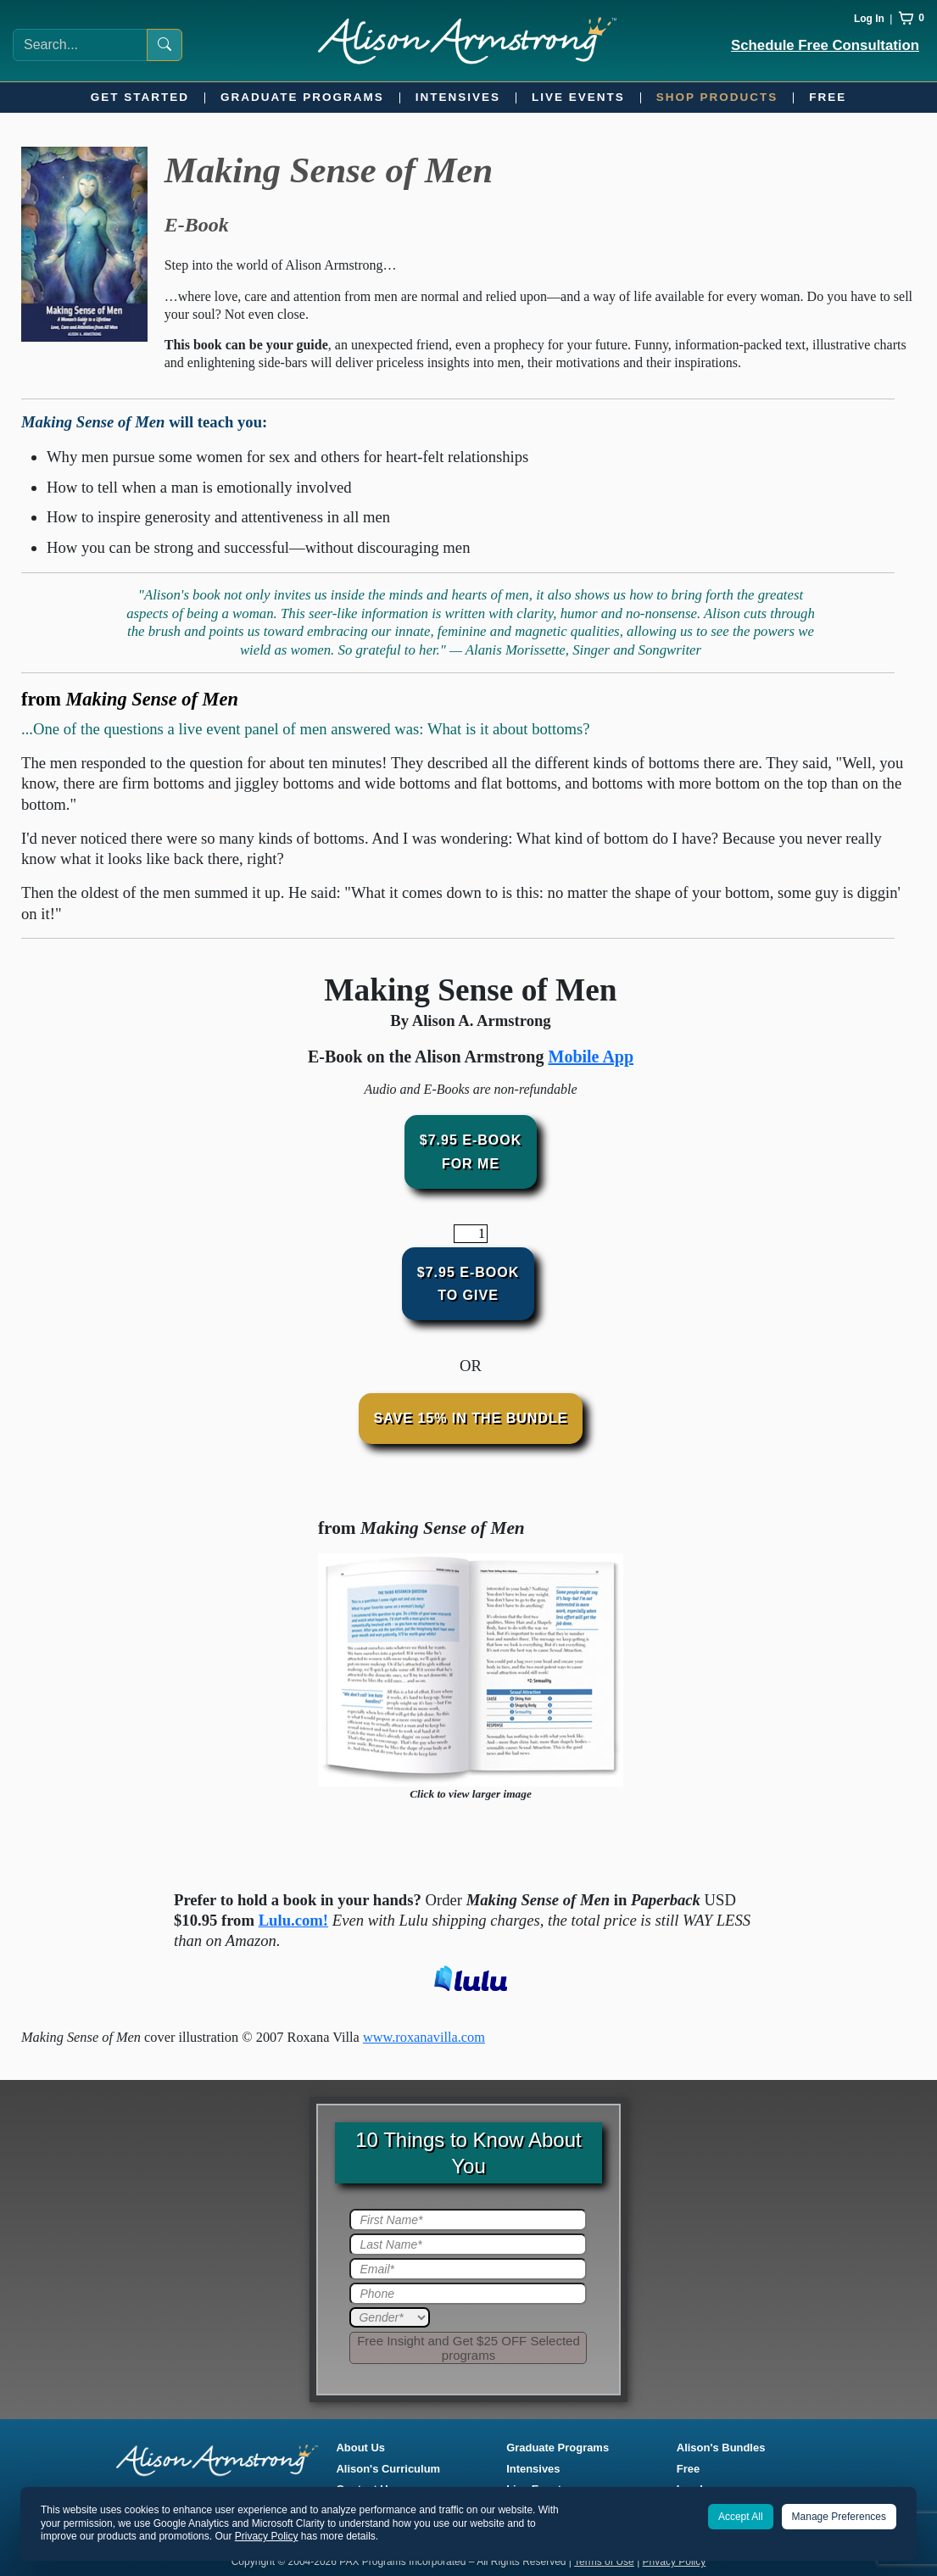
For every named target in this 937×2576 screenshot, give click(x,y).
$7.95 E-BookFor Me (470, 1151)
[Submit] (468, 2348)
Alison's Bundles (721, 2447)
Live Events (578, 97)
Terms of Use (604, 2562)
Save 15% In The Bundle (471, 1418)
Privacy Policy (674, 2562)
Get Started (140, 97)
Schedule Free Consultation (825, 45)
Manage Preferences (839, 2517)
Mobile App (591, 1056)
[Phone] (468, 2294)
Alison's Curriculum (389, 2468)
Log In (869, 19)
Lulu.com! (293, 1920)
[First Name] (468, 2220)
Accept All (740, 2517)
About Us (361, 2447)
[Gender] (389, 2317)
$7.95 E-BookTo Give (468, 1283)
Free (827, 97)
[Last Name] (468, 2244)
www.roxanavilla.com (424, 2037)
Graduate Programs (302, 97)
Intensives (458, 97)
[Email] (468, 2269)
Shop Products (717, 97)
